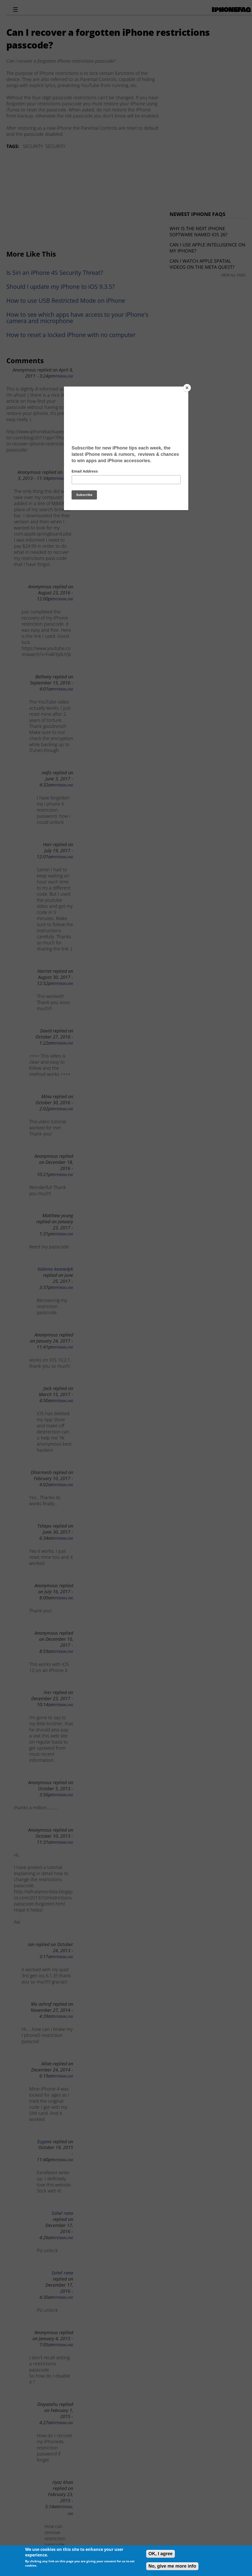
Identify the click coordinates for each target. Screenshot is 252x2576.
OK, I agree (160, 2553)
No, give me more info (172, 2566)
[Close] (187, 388)
